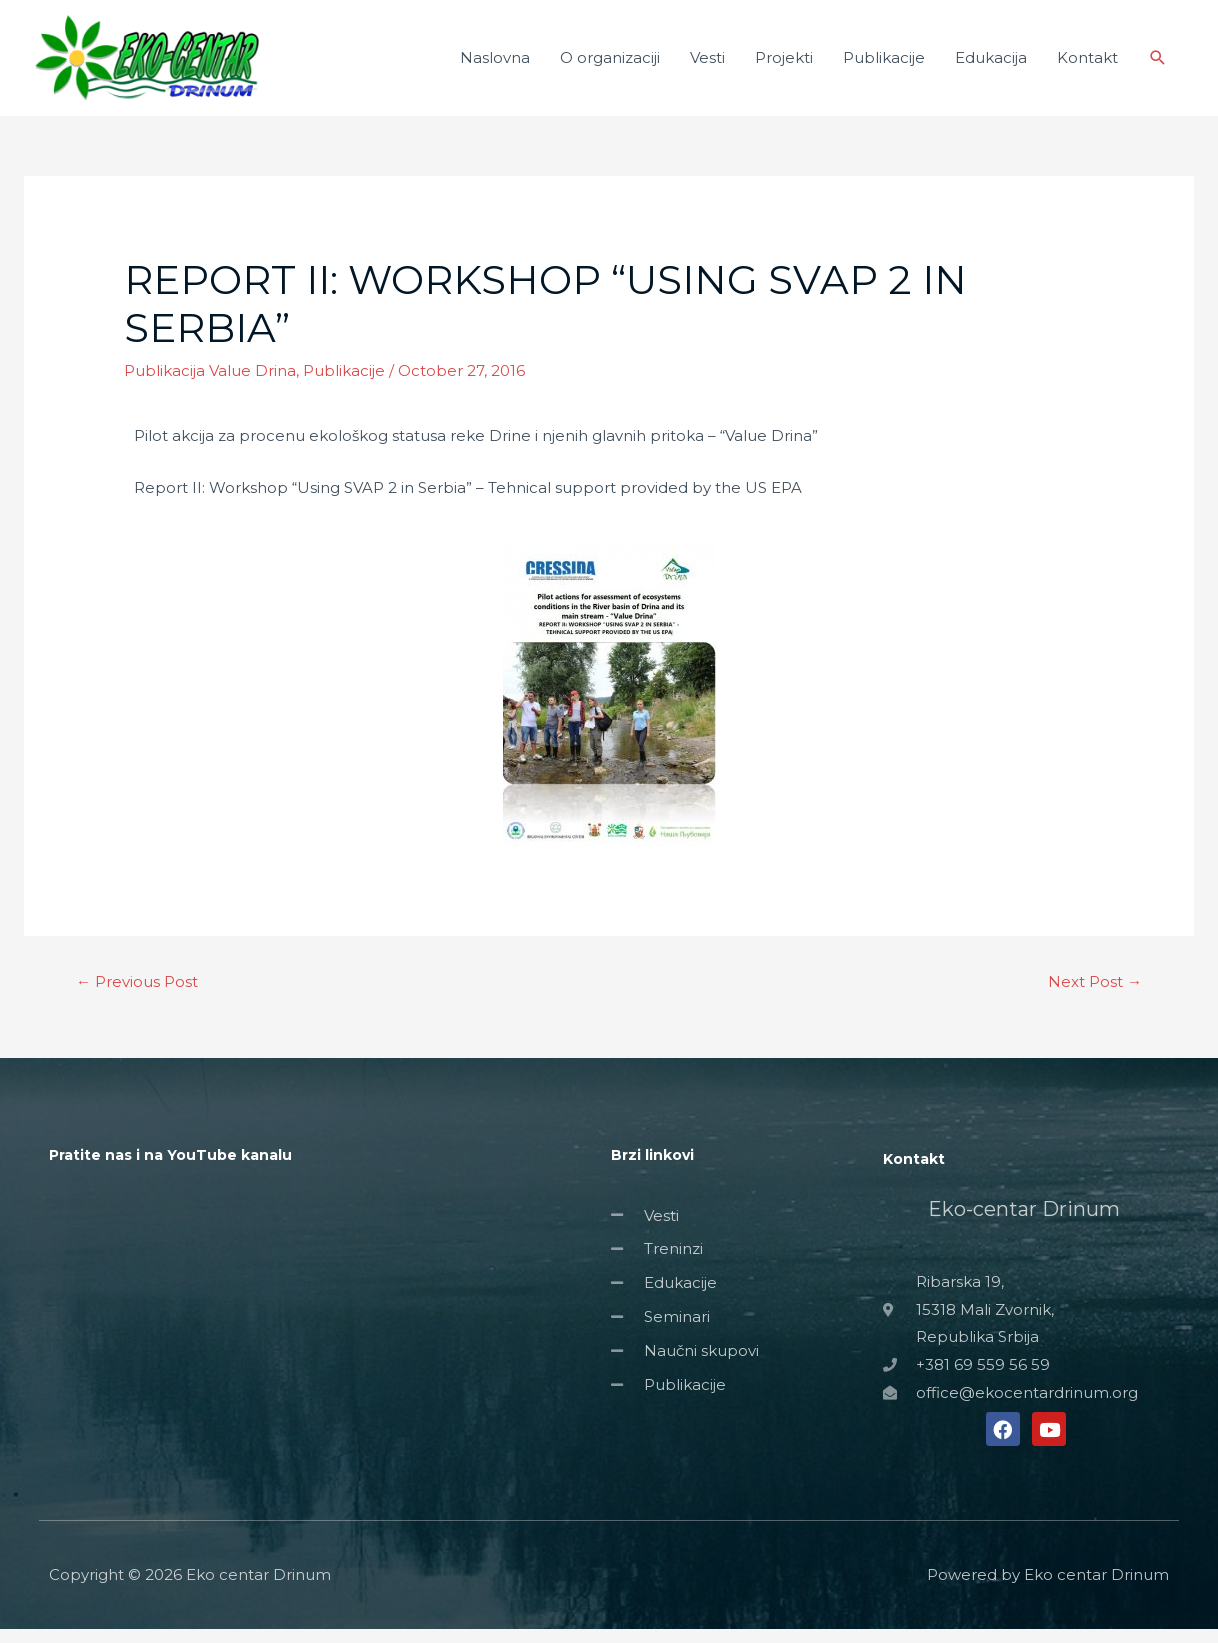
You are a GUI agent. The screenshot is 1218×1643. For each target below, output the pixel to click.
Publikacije (884, 64)
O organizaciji (610, 64)
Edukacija (991, 64)
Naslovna (495, 64)
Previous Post (137, 995)
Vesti (707, 64)
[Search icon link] (1158, 65)
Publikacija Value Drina (210, 384)
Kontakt (1087, 64)
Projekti (784, 64)
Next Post (1095, 995)
